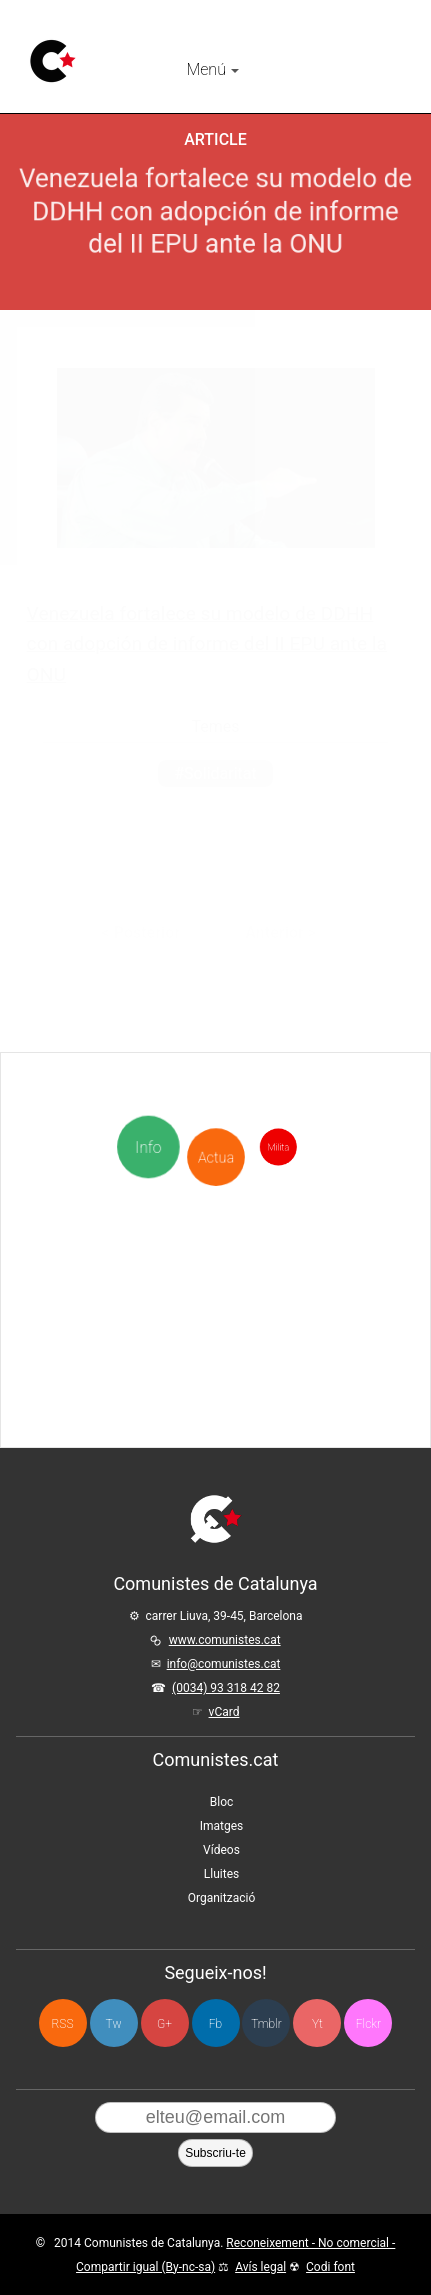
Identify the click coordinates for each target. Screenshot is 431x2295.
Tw (114, 2024)
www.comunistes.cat (225, 1640)
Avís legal (260, 2267)
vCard (224, 1712)
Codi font (330, 2267)
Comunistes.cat (216, 1759)
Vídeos (221, 1850)
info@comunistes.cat (224, 1664)
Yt (317, 2024)
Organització (221, 1898)
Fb (215, 2024)
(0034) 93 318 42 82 (226, 1688)
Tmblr (266, 2024)
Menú (212, 69)
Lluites (221, 1874)
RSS (63, 2024)
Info (150, 1147)
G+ (164, 2024)
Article (215, 139)
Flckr (368, 2024)
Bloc (222, 1802)
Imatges (222, 1826)
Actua (215, 1112)
